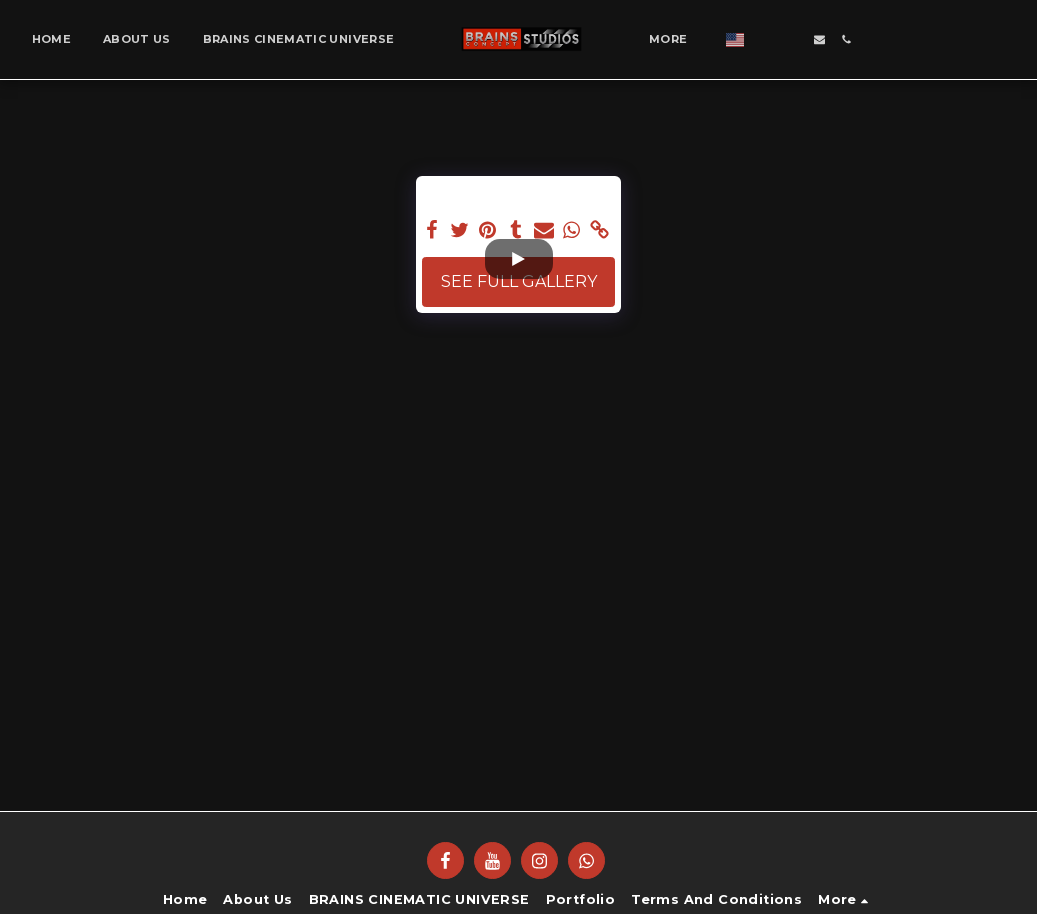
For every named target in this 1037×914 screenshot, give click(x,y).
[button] (765, 39)
